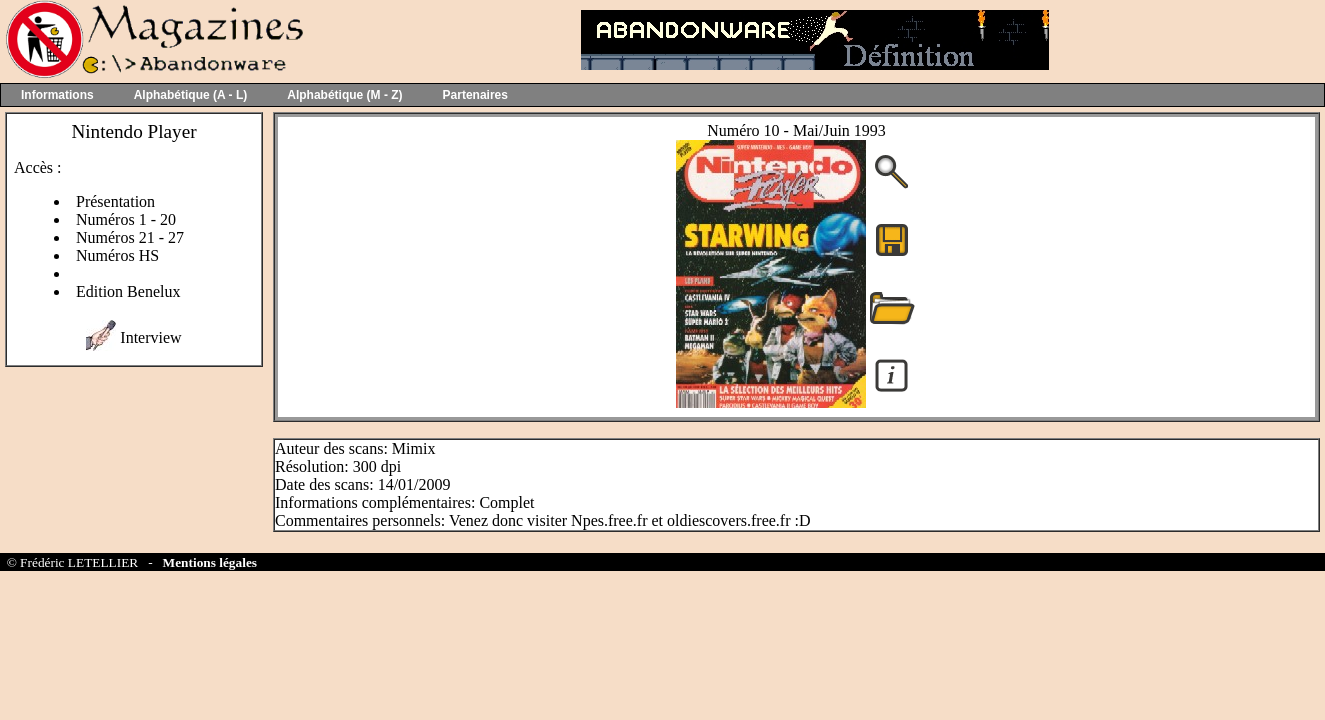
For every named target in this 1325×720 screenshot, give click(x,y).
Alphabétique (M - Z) (344, 95)
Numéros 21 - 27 (130, 237)
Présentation (115, 201)
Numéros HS (117, 255)
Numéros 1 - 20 (126, 219)
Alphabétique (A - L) (191, 95)
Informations (57, 95)
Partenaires (475, 95)
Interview (150, 337)
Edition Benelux (128, 291)
